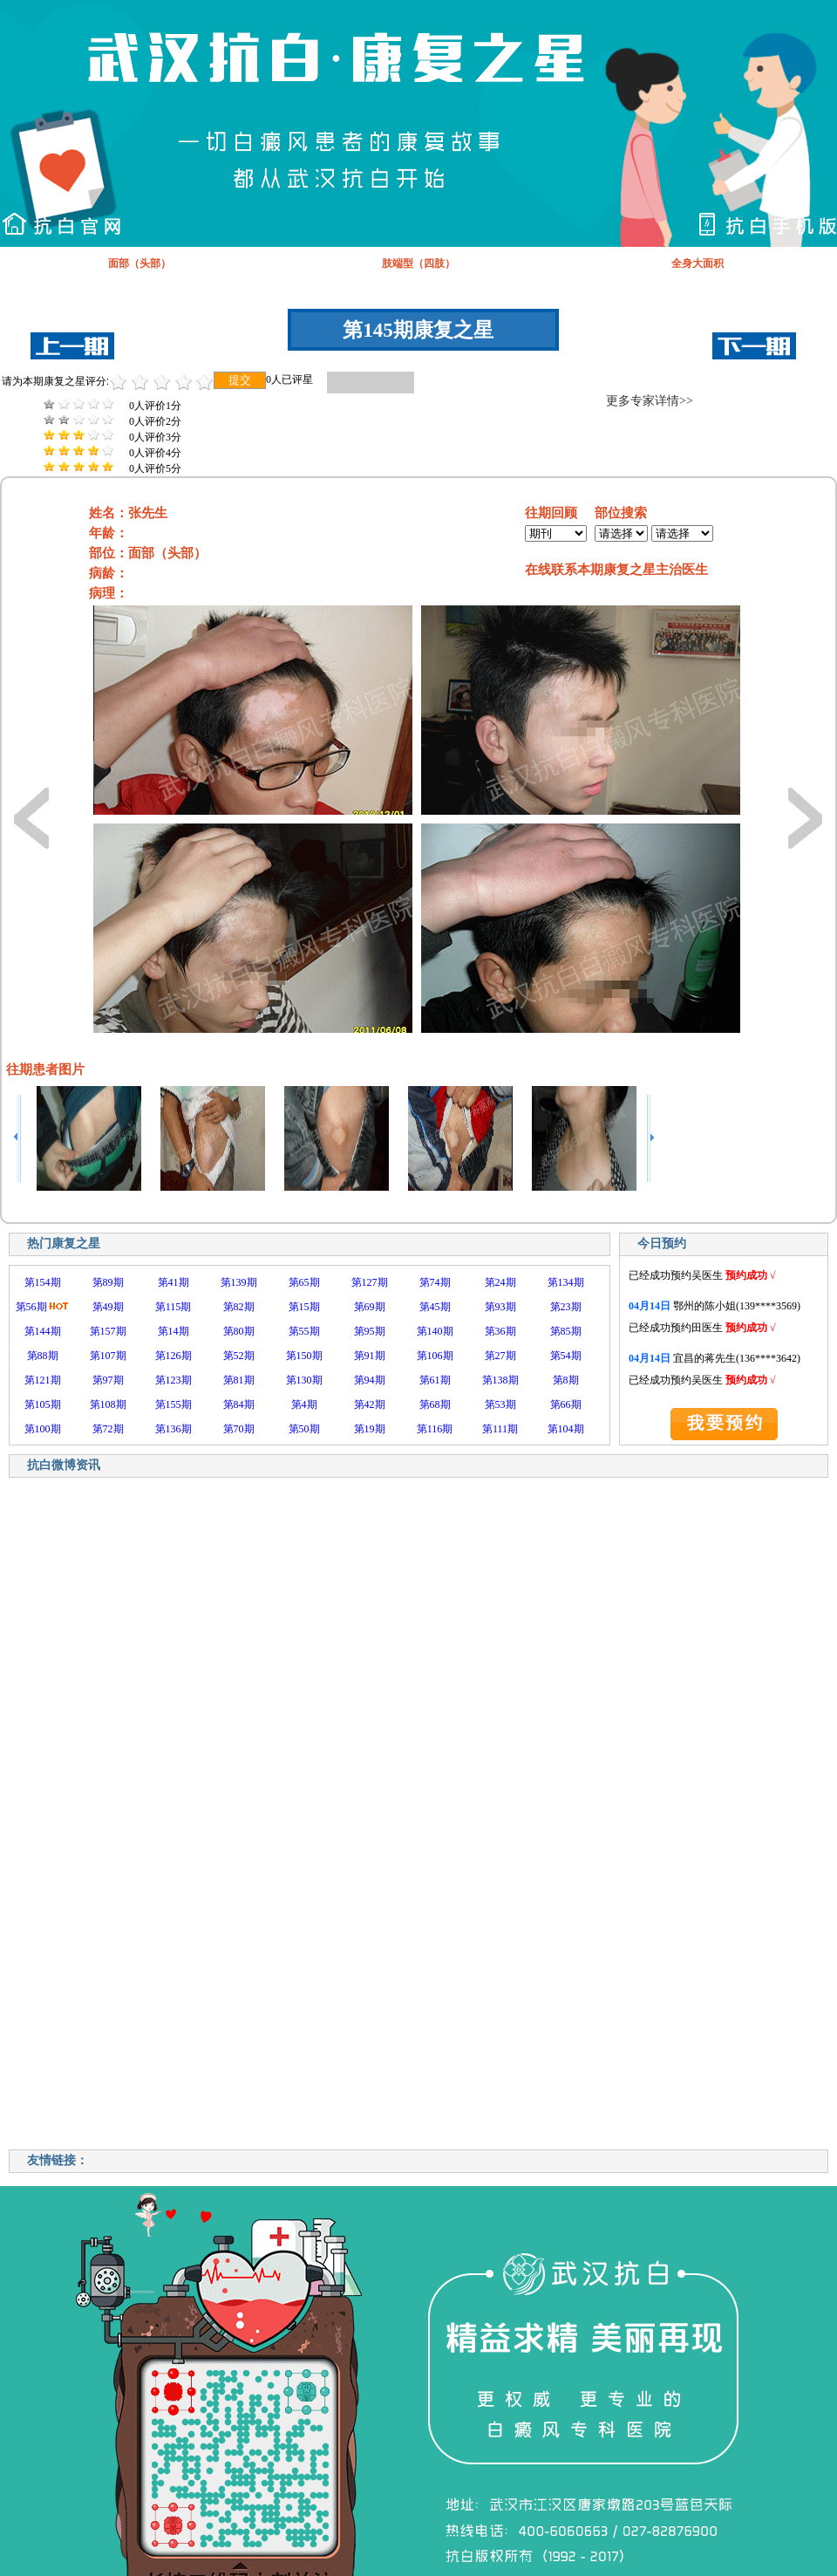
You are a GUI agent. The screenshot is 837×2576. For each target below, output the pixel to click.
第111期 (500, 1429)
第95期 (369, 1331)
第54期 (566, 1355)
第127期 (369, 1282)
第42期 (369, 1404)
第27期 (500, 1355)
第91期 (369, 1355)
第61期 (435, 1380)
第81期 (239, 1380)
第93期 (500, 1307)
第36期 (500, 1331)
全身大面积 (697, 263)
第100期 (42, 1429)
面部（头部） (139, 263)
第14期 (173, 1331)
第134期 (566, 1282)
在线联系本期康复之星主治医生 (616, 570)
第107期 (108, 1355)
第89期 (108, 1282)
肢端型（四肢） (418, 263)
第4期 (304, 1404)
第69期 (369, 1307)
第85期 (566, 1331)
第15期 (304, 1307)
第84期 (239, 1404)
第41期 (173, 1282)
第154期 (42, 1282)
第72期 (108, 1429)
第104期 (566, 1429)
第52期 (239, 1355)
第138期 (500, 1380)
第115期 (173, 1307)
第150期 (304, 1355)
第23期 (566, 1307)
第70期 (239, 1429)
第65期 (304, 1282)
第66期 (566, 1404)
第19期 (369, 1429)
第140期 (435, 1331)
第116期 (435, 1429)
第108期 (108, 1404)
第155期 (173, 1404)
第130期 (304, 1380)
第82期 (239, 1307)
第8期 (566, 1380)
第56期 (31, 1307)
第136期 (173, 1429)
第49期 (108, 1307)
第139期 (239, 1282)
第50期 (304, 1429)
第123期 (173, 1380)
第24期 (500, 1282)
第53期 (500, 1404)
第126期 (173, 1355)
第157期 (108, 1331)
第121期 (42, 1380)
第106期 (435, 1355)
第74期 (435, 1282)
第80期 (239, 1331)
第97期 (108, 1380)
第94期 (369, 1380)
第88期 (42, 1355)
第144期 (42, 1331)
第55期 (304, 1331)
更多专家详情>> (649, 400)
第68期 (435, 1404)
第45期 (435, 1307)
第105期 (42, 1404)
